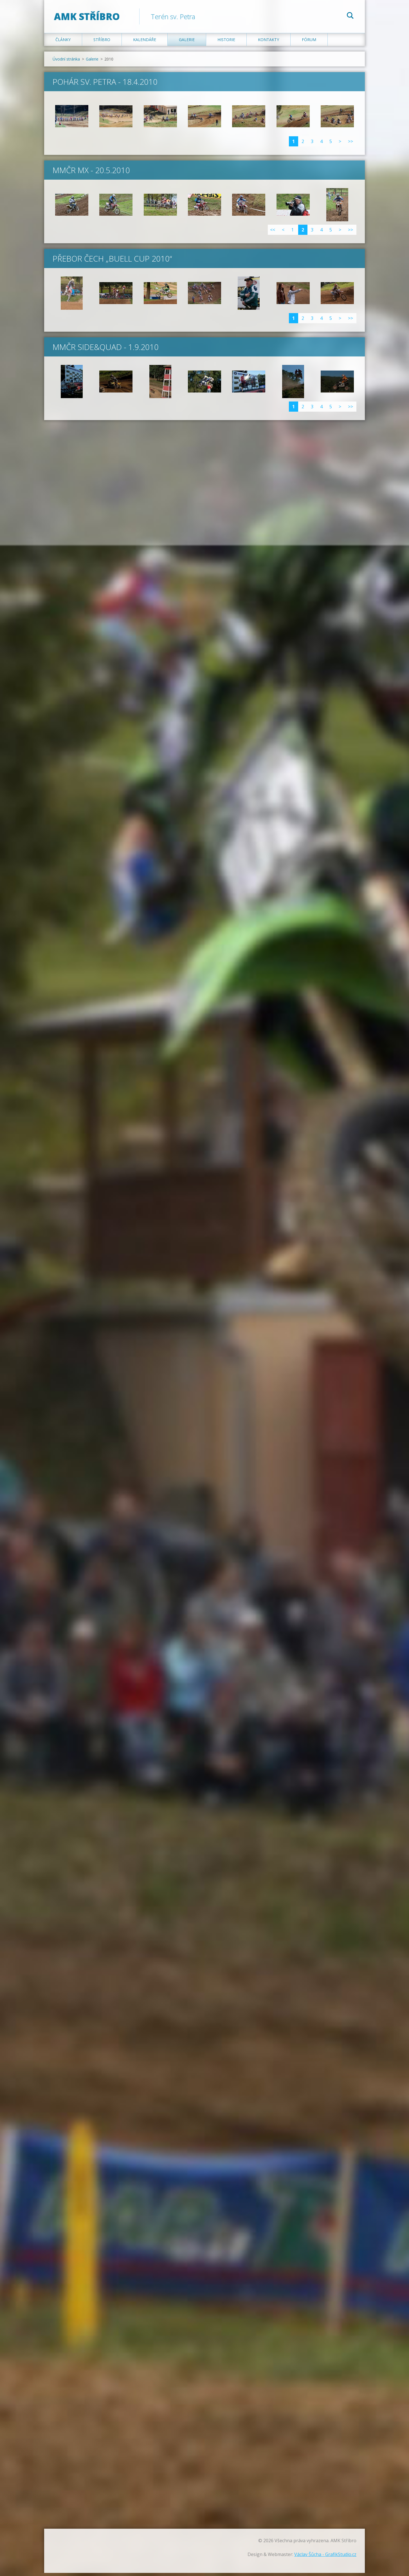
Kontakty (268, 42)
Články (63, 42)
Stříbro (101, 42)
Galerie (187, 42)
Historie (226, 42)
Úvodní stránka (66, 62)
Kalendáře (144, 42)
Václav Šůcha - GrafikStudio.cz (325, 2557)
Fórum (309, 42)
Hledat (350, 16)
